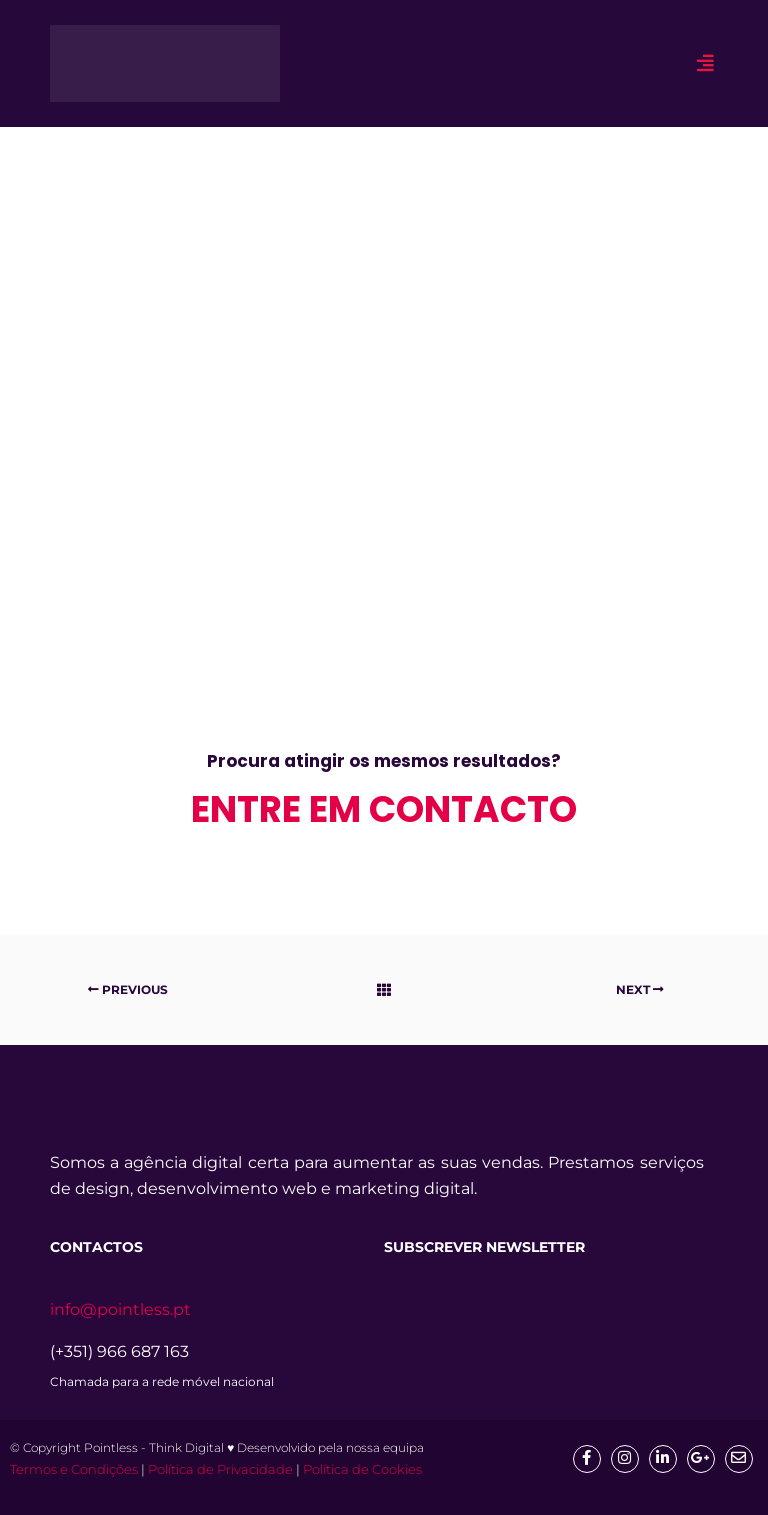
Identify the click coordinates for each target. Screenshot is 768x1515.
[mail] (739, 1459)
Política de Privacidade (220, 1469)
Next (640, 989)
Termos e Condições (74, 1469)
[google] (701, 1459)
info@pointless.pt (120, 1309)
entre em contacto (384, 809)
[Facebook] (587, 1459)
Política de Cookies (362, 1469)
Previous (128, 989)
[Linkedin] (663, 1459)
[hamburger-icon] (705, 63)
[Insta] (625, 1459)
